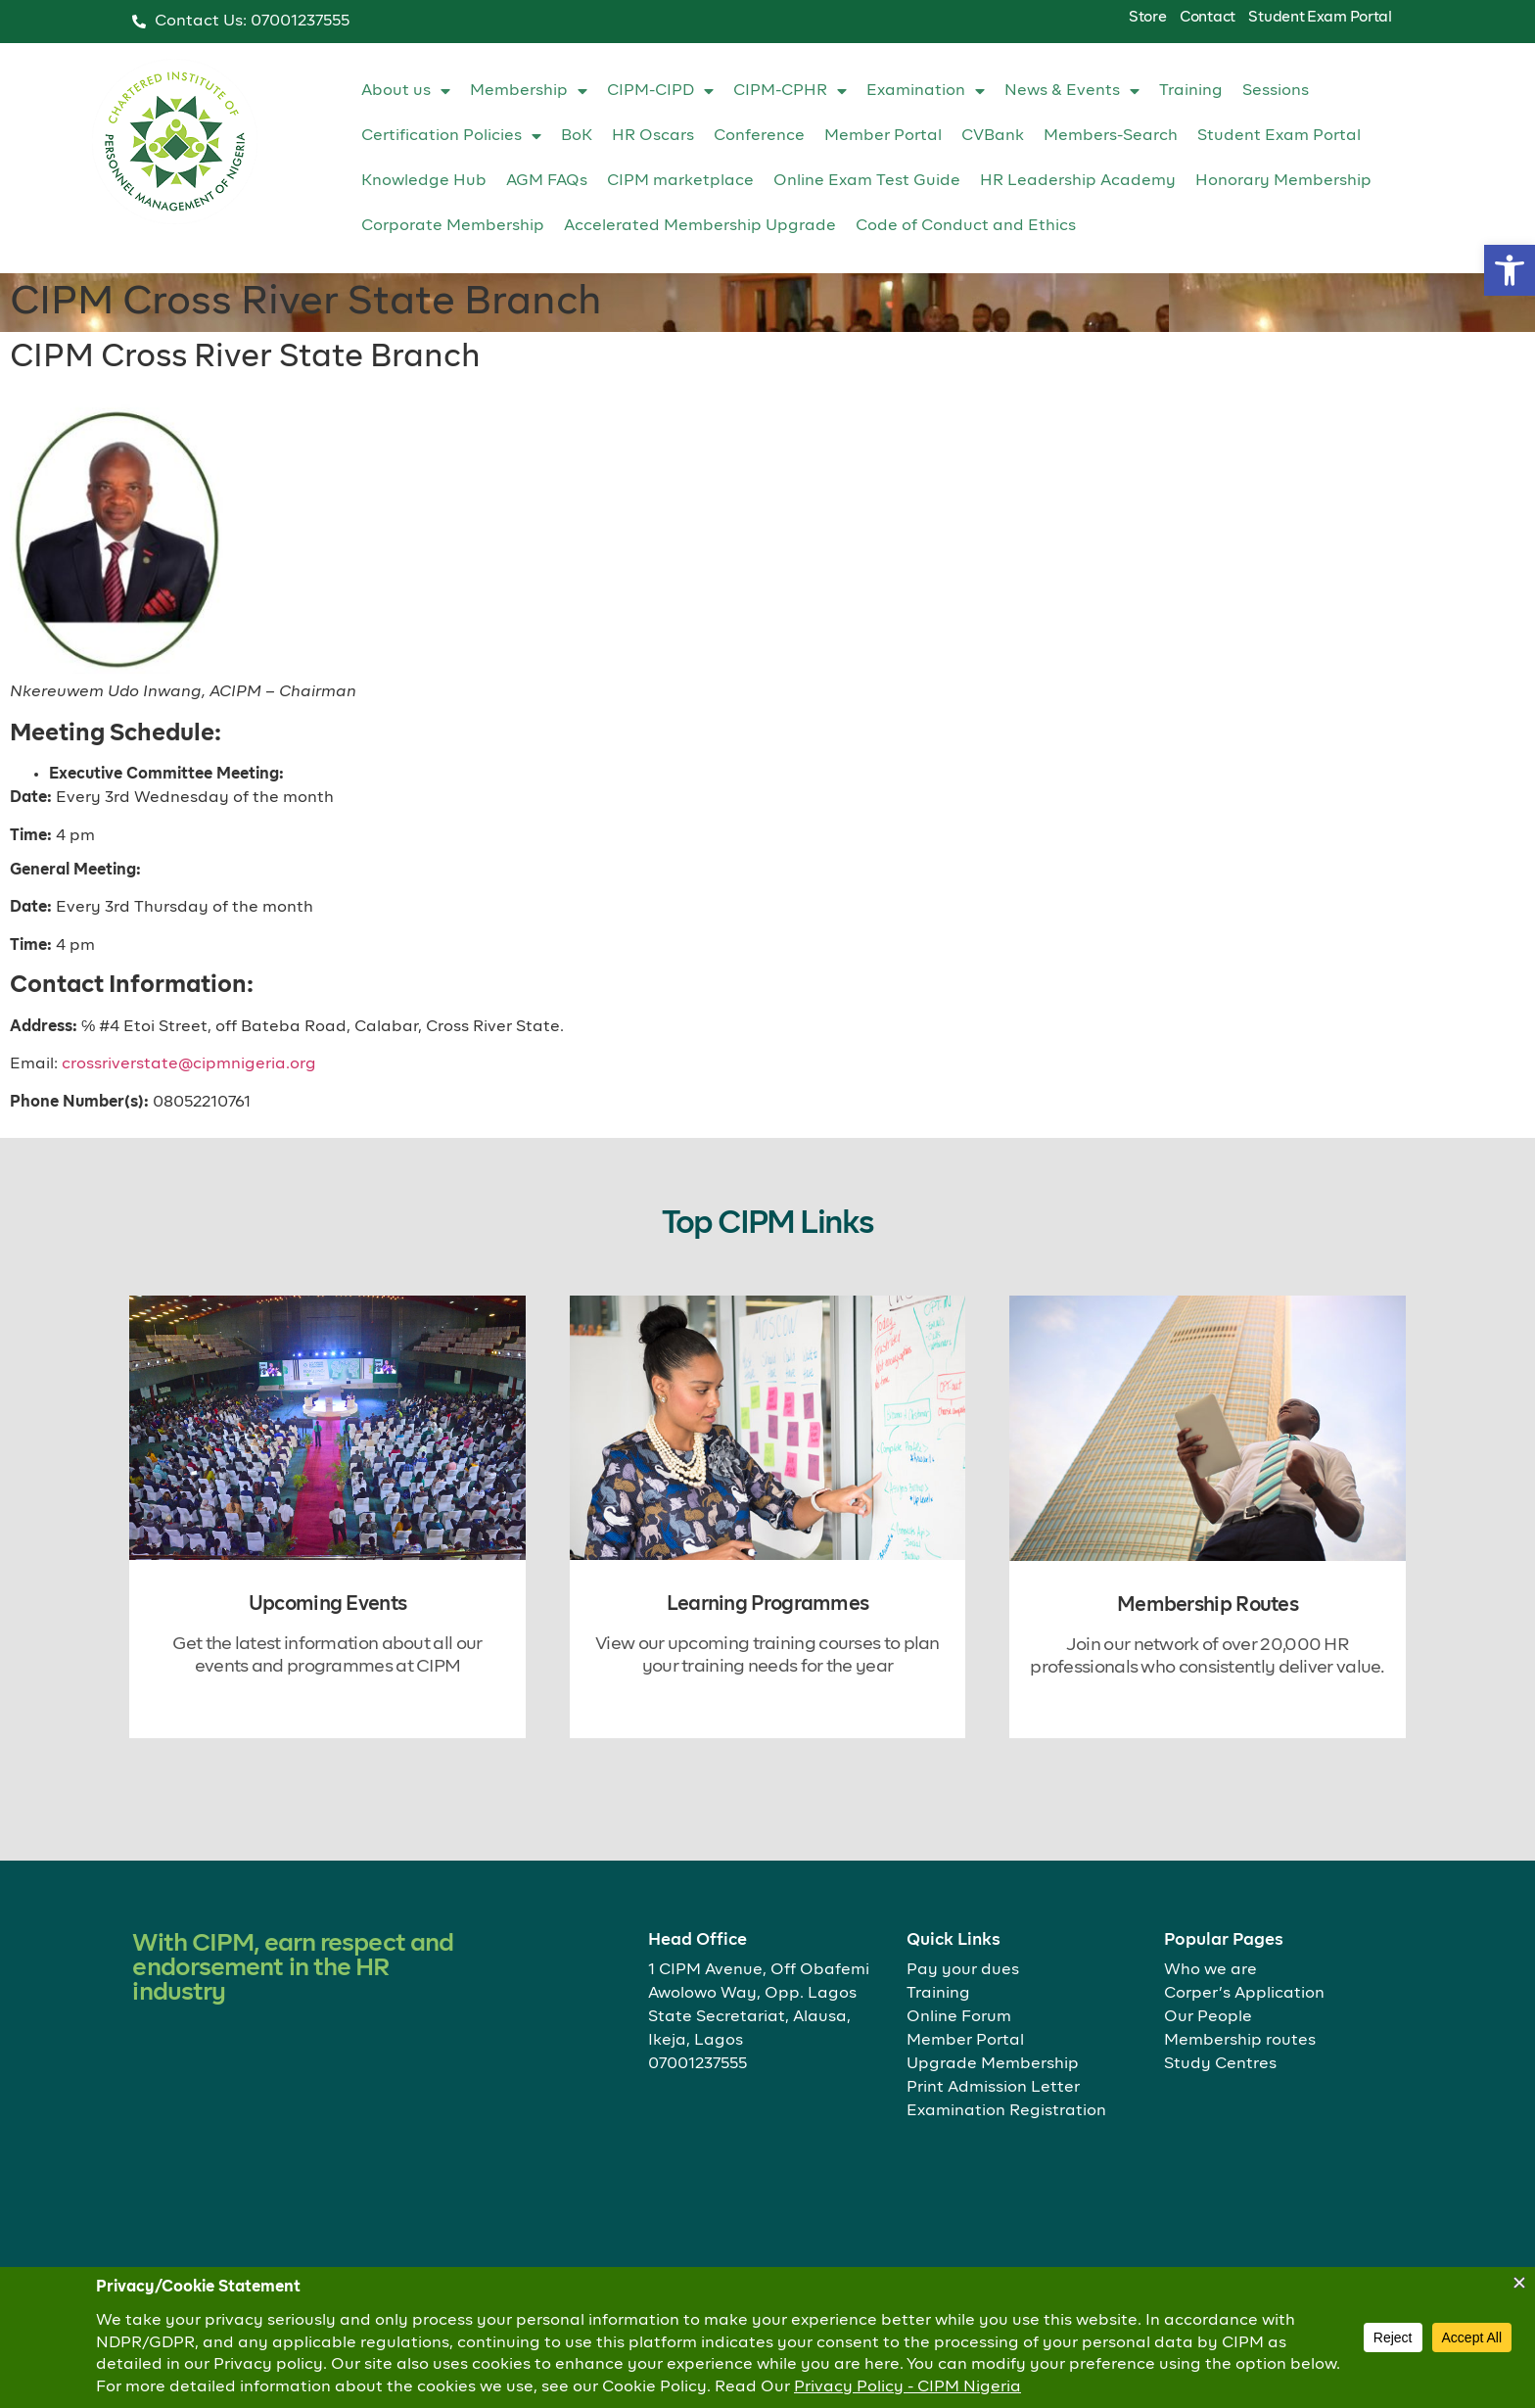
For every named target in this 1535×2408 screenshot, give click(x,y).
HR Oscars (653, 136)
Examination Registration (1006, 2111)
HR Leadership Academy (1078, 181)
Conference (759, 136)
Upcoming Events (328, 1604)
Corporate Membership (452, 226)
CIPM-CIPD (660, 91)
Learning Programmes (768, 1604)
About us (405, 91)
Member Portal (883, 136)
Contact (1207, 17)
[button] (1509, 270)
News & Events (1072, 91)
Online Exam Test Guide (866, 181)
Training (1191, 91)
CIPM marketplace (680, 181)
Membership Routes (1207, 1605)
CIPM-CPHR (790, 91)
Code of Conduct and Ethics (966, 226)
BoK (576, 136)
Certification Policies (451, 136)
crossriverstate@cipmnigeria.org (189, 1064)
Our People (1208, 2017)
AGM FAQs (546, 181)
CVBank (992, 136)
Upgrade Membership (993, 2064)
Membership (528, 91)
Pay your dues (963, 1970)
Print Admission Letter (993, 2088)
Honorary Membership (1283, 181)
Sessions (1275, 91)
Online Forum (959, 2017)
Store (1148, 17)
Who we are (1210, 1970)
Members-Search (1111, 136)
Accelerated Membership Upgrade (700, 226)
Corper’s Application (1244, 1994)
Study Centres (1220, 2064)
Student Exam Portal (1319, 17)
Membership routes (1240, 2041)
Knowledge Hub (424, 181)
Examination (925, 91)
